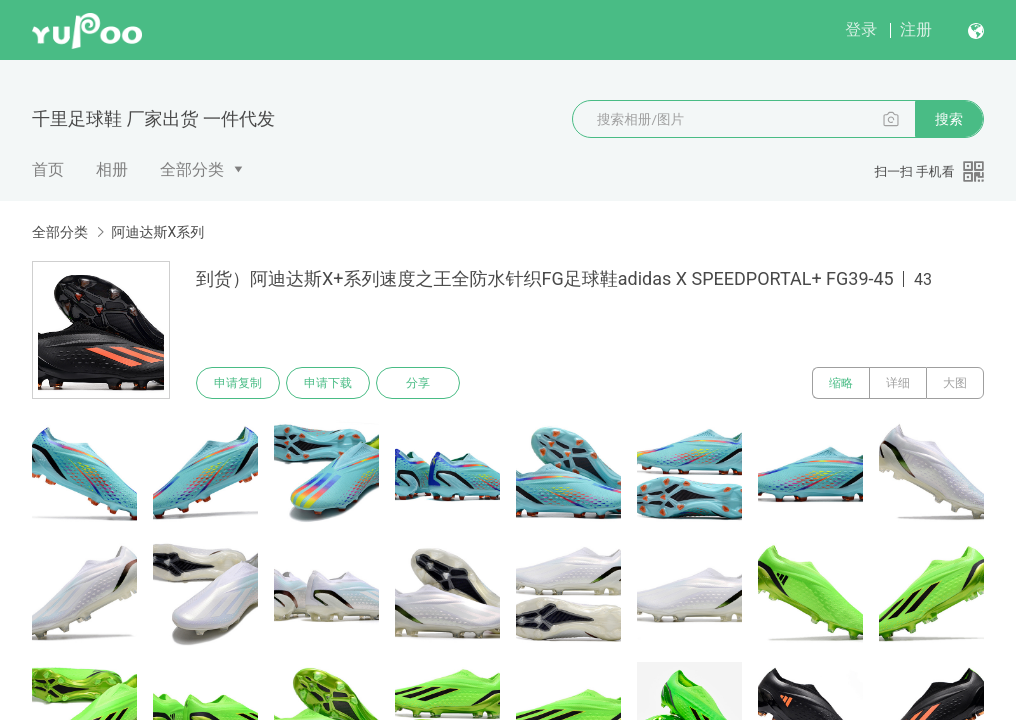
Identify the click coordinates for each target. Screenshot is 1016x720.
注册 (916, 29)
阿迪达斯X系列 (157, 232)
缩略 (841, 383)
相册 (112, 169)
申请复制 (238, 383)
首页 (48, 169)
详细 (898, 383)
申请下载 (328, 383)
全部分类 (192, 169)
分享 (418, 383)
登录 (861, 29)
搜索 (949, 119)
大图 (955, 383)
